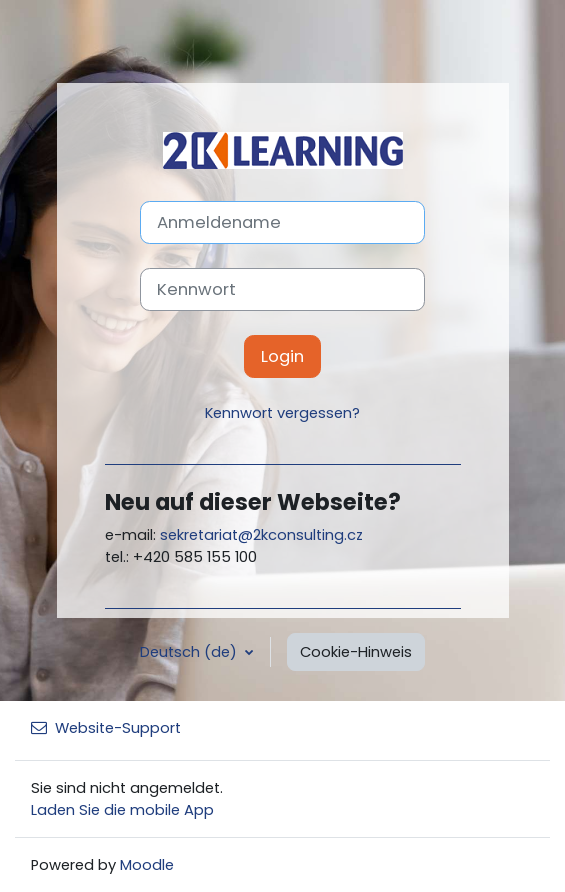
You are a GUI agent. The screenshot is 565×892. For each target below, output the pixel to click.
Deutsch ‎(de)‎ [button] (190, 652)
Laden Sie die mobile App (122, 810)
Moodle (147, 865)
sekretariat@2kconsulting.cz (261, 535)
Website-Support (106, 728)
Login (282, 356)
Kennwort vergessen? (282, 413)
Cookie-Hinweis (356, 652)
